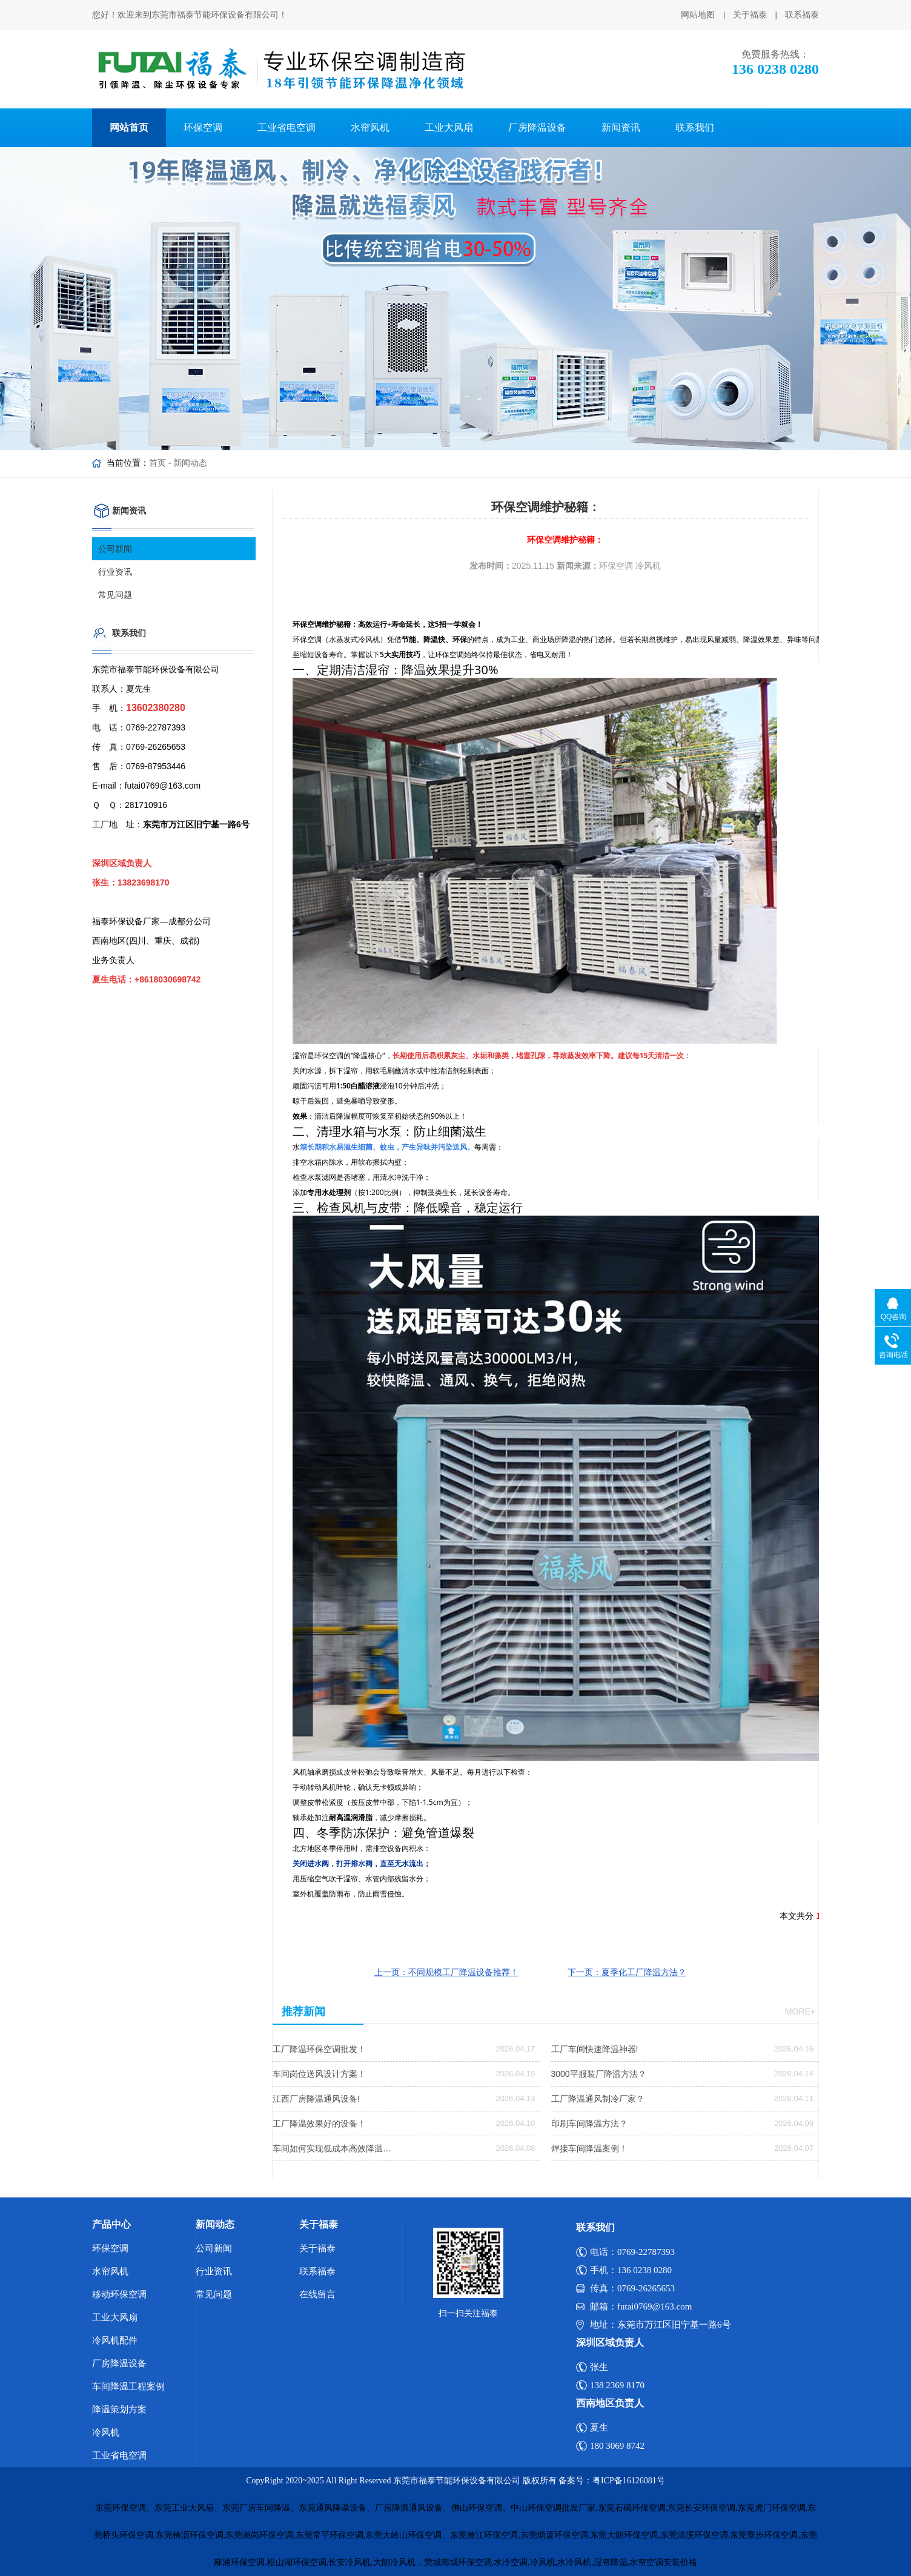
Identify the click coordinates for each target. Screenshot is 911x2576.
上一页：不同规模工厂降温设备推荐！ (446, 1972)
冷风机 (105, 2432)
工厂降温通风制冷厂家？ (597, 2099)
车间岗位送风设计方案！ (319, 2074)
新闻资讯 (620, 127)
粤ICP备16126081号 (628, 2480)
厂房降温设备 (537, 127)
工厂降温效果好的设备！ (319, 2123)
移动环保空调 (119, 2294)
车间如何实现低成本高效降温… (332, 2148)
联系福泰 (802, 14)
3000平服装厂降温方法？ (598, 2074)
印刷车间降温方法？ (589, 2123)
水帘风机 (370, 127)
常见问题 (115, 595)
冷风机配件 (114, 2340)
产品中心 (111, 2224)
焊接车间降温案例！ (589, 2148)
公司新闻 (115, 549)
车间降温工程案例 (128, 2386)
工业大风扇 (449, 127)
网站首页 (129, 127)
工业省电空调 (286, 127)
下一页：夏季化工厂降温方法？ (627, 1972)
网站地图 (698, 14)
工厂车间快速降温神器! (594, 2049)
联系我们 (694, 127)
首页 (157, 463)
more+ (800, 2011)
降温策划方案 (119, 2409)
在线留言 (317, 2294)
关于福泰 (750, 14)
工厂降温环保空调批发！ (319, 2049)
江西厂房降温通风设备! (316, 2099)
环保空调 (203, 127)
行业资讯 (115, 572)
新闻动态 (190, 463)
